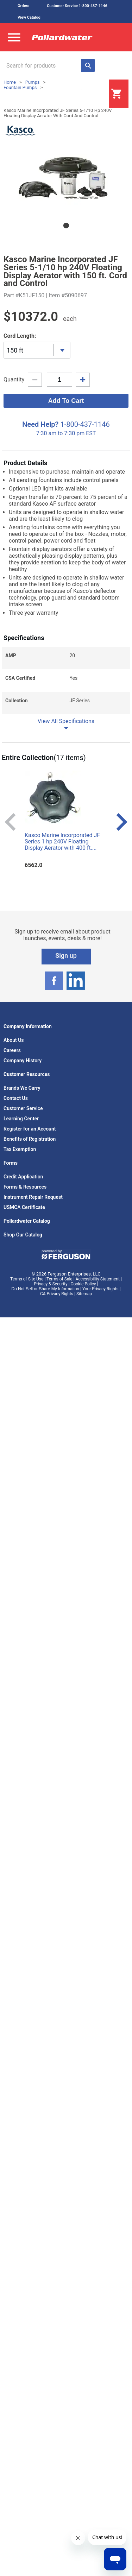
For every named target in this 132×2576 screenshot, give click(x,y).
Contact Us (16, 1098)
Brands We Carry (22, 1088)
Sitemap (84, 1293)
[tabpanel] (66, 178)
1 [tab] (66, 225)
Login (91, 94)
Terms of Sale (59, 1279)
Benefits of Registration (30, 1139)
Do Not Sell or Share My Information (45, 1288)
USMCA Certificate (24, 1207)
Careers (12, 1050)
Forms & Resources (25, 1187)
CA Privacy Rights (56, 1293)
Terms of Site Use (26, 1279)
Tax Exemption (20, 1149)
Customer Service (23, 1108)
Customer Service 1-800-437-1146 (77, 6)
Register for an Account (30, 1129)
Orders (23, 6)
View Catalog (29, 17)
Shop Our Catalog (23, 1235)
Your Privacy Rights (100, 1288)
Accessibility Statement (98, 1279)
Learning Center (21, 1118)
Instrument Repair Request (33, 1197)
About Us (14, 1040)
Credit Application (23, 1176)
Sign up (66, 955)
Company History (23, 1060)
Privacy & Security (51, 1283)
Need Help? (40, 424)
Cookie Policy (83, 1283)
